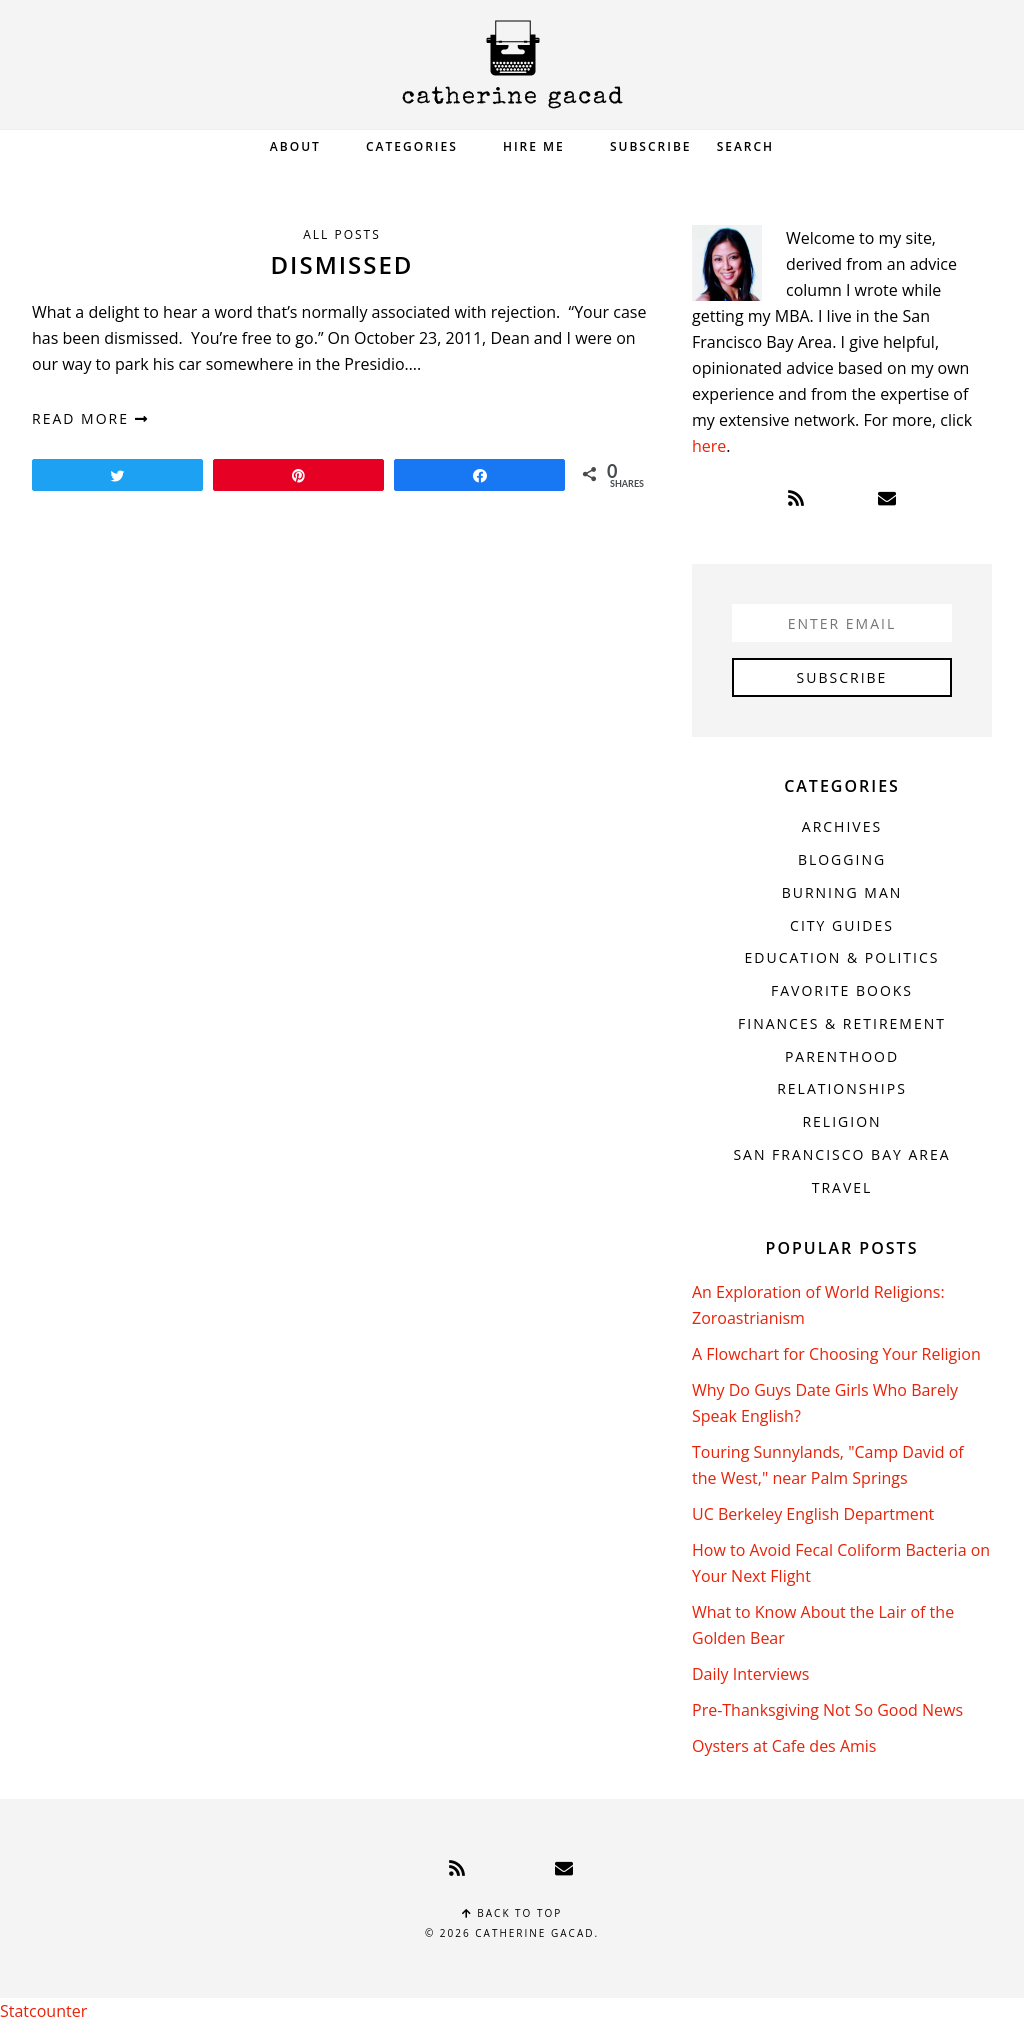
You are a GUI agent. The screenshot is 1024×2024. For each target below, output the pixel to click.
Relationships (842, 1088)
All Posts (342, 234)
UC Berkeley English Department (813, 1514)
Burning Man (842, 892)
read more (90, 418)
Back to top (512, 1913)
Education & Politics (842, 957)
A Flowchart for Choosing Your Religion (836, 1354)
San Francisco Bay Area (841, 1154)
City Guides (842, 925)
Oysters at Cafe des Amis (784, 1746)
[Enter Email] (842, 623)
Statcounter (43, 2011)
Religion (841, 1121)
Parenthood (842, 1056)
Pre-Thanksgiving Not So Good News (827, 1710)
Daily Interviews (750, 1674)
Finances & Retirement (842, 1023)
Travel (842, 1187)
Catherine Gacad (512, 64)
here (709, 446)
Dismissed (342, 264)
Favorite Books (842, 990)
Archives (842, 826)
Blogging (842, 859)
